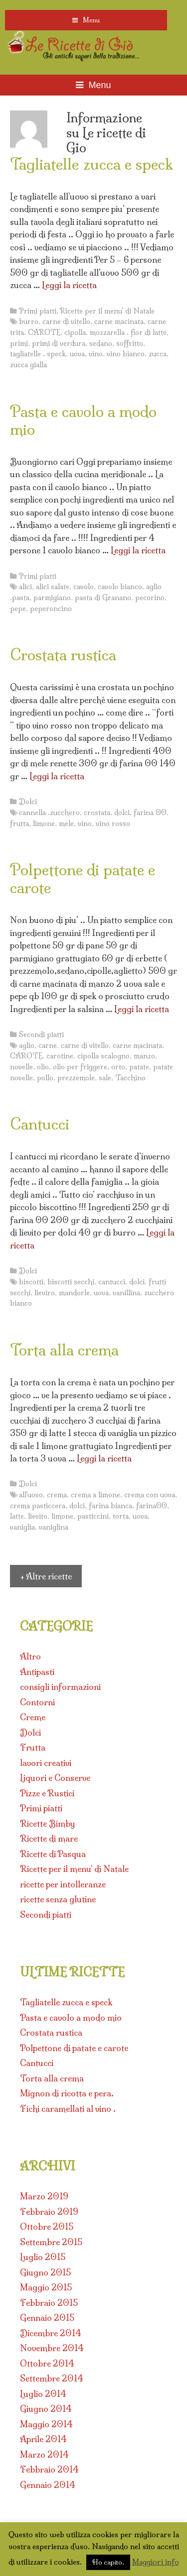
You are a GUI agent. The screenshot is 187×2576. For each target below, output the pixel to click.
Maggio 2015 (46, 2287)
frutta (19, 823)
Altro (30, 1656)
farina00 (151, 1505)
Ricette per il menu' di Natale (107, 311)
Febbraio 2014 (49, 2469)
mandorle (74, 1292)
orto (118, 1066)
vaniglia (22, 1527)
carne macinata (119, 321)
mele (66, 823)
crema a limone (95, 1494)
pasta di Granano (103, 597)
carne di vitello (66, 321)
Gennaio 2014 (47, 2484)
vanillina (126, 1292)
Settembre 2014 (51, 2378)
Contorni (37, 1702)
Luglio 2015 (42, 2257)
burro (28, 321)
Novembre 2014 (52, 2348)
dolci (122, 812)
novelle (21, 1066)
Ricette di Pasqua (53, 1854)
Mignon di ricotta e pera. (67, 2093)
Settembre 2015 (51, 2242)
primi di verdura (58, 343)
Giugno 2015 (45, 2272)
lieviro (44, 1292)
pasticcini (93, 1516)
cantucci (111, 1281)
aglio (26, 1045)
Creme (32, 1717)
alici (25, 586)
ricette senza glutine (58, 1899)
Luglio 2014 (43, 2393)
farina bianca (110, 1505)
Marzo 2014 (44, 2454)
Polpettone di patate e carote (82, 878)
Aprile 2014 (43, 2439)
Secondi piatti (41, 1034)
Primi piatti (37, 311)
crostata (97, 812)
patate (139, 1066)
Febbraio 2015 (49, 2302)
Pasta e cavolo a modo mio (83, 420)
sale (105, 1077)
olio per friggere (80, 1066)
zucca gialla (28, 364)
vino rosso (113, 823)
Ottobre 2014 (47, 2363)
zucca (158, 353)
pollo (45, 1077)
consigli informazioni (60, 1686)
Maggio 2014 (46, 2424)
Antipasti (37, 1671)
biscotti (31, 1281)
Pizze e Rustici (47, 1793)
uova (77, 353)
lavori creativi (45, 1762)
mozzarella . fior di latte (128, 332)
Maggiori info (155, 2562)
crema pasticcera (37, 1505)
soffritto (129, 343)
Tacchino (130, 1077)
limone (44, 823)
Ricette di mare (49, 1838)
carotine (59, 1055)
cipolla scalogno (103, 1055)
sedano (100, 343)
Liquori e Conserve (55, 1777)
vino (96, 353)
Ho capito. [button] (108, 2562)
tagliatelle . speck (38, 353)
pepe (18, 608)
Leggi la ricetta (69, 285)
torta (121, 1516)
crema (57, 1494)
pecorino (150, 597)
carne (47, 1045)
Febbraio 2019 (49, 2211)
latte (17, 1516)
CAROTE (44, 332)
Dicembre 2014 (50, 2333)
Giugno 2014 (46, 2408)
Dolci (28, 801)
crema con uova (149, 1494)
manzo (144, 1055)
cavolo (83, 586)
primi (19, 343)
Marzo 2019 (44, 2196)
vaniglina (53, 1527)
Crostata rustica (63, 654)
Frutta (32, 1747)
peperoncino (51, 608)
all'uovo (31, 1494)
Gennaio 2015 (47, 2317)
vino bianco (126, 353)
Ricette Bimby (47, 1823)
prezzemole (76, 1077)
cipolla (75, 332)
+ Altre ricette (46, 1576)
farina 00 (150, 812)
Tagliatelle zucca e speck (91, 164)
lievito (37, 1516)
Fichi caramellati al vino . (68, 2108)
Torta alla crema (64, 1349)
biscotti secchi (70, 1281)
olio (43, 1066)
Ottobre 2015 (46, 2226)
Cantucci (39, 1124)
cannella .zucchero (49, 812)
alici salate (52, 586)
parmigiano (52, 597)
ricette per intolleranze (63, 1884)
